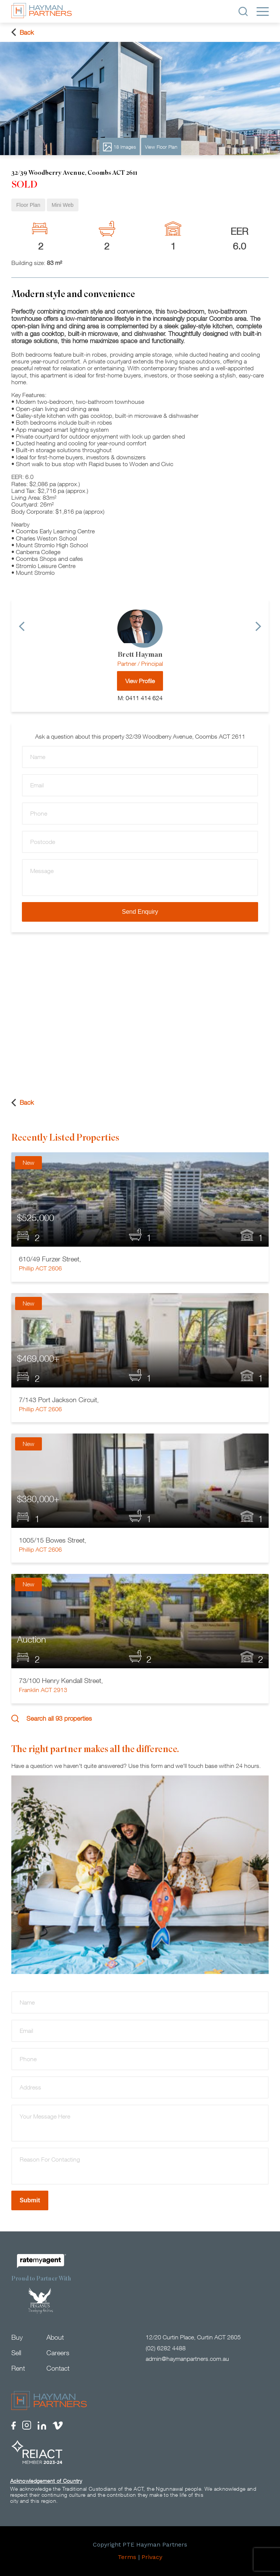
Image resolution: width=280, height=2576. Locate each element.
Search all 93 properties (51, 1718)
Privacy (152, 2557)
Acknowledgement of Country (46, 2480)
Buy (17, 2338)
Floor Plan (28, 205)
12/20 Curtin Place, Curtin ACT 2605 (193, 2337)
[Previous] (21, 626)
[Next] (258, 626)
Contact (57, 2368)
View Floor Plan (161, 147)
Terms (127, 2557)
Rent (18, 2368)
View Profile (140, 680)
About (55, 2338)
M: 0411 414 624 (140, 697)
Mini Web (63, 205)
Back (22, 32)
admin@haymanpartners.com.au (187, 2358)
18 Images (119, 147)
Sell (16, 2353)
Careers (57, 2353)
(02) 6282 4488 (166, 2348)
